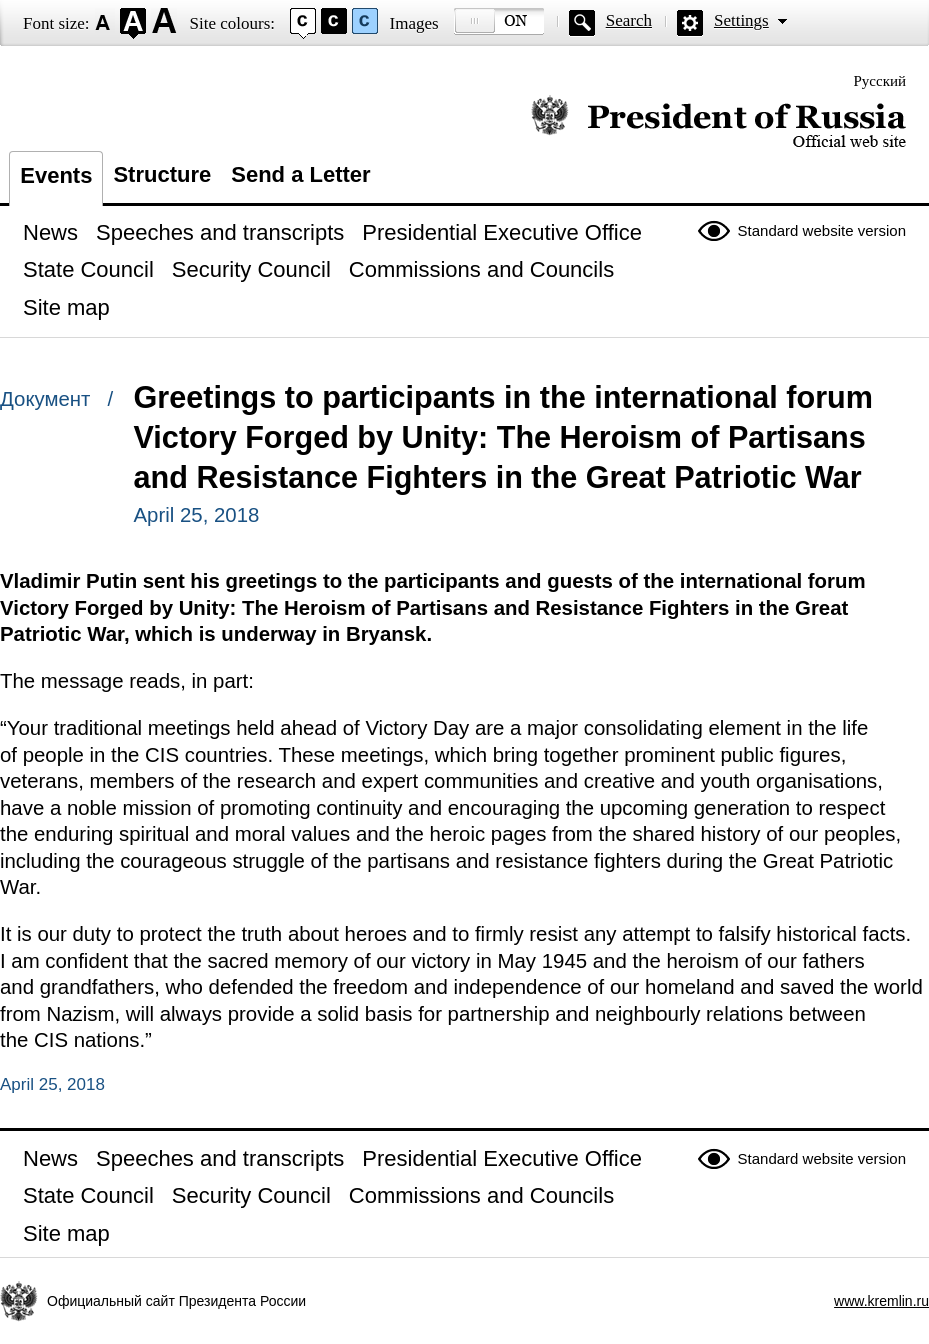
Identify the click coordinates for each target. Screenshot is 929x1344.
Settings (741, 20)
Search (629, 20)
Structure (162, 174)
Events (56, 175)
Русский (880, 81)
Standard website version (822, 230)
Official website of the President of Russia (718, 122)
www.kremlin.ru (881, 1301)
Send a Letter (300, 174)
